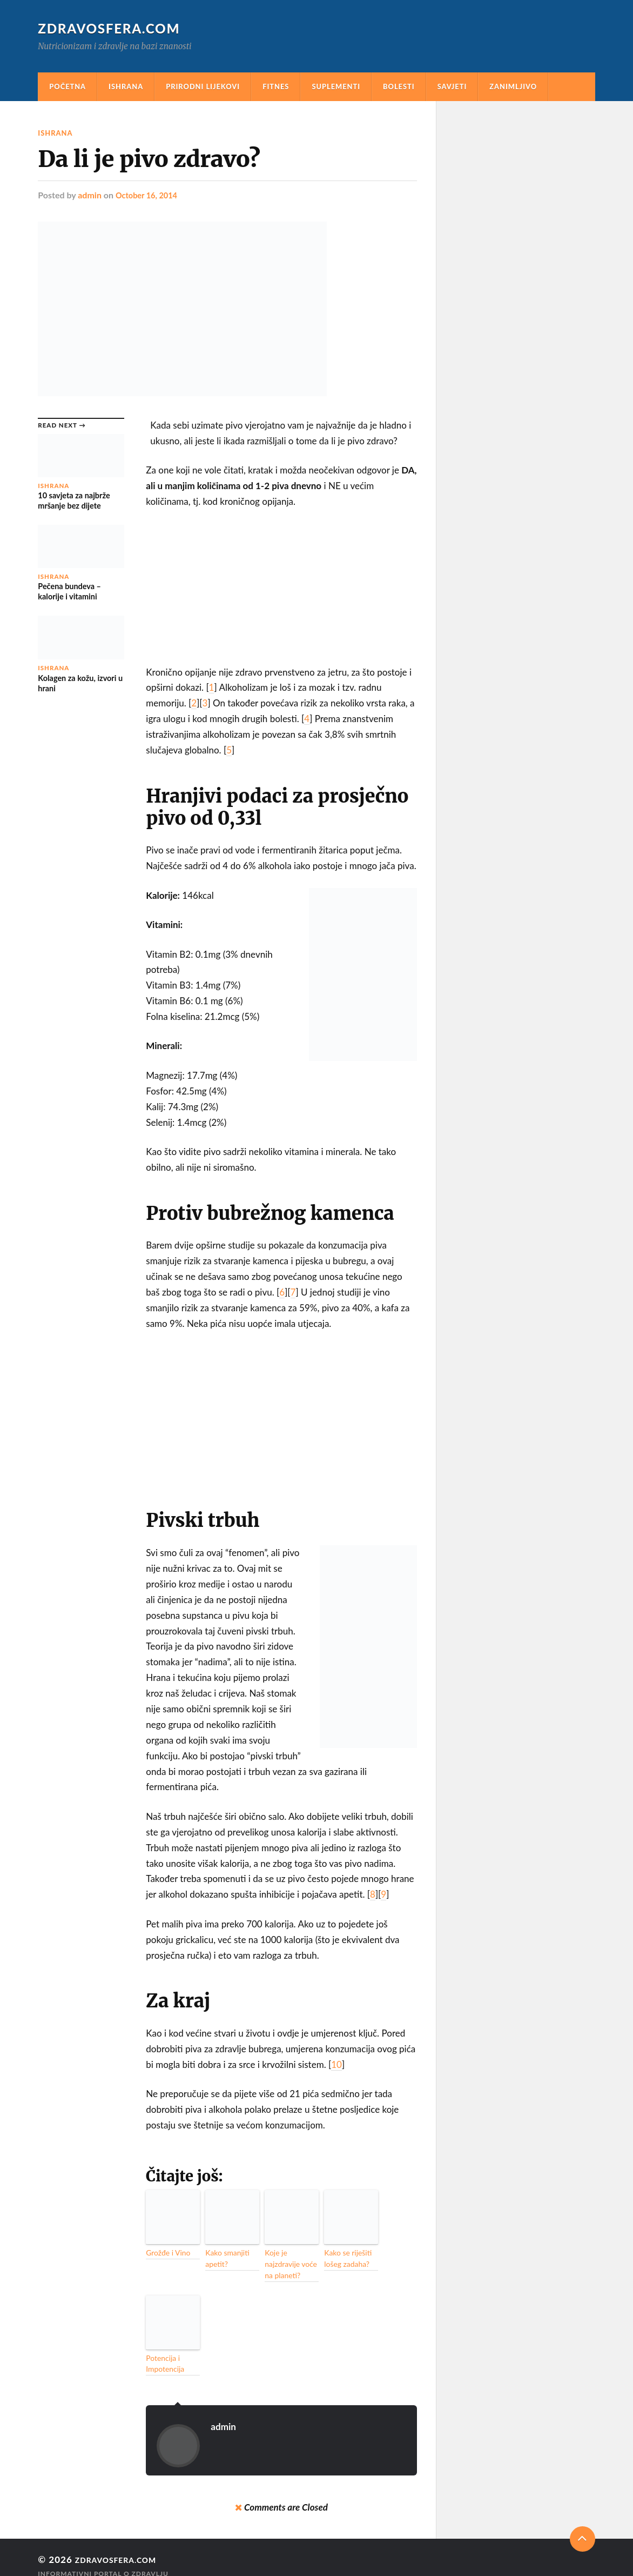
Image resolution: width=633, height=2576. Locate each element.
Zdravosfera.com (113, 28)
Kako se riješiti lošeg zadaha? (344, 2257)
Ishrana (126, 86)
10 (336, 2064)
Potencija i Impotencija (162, 2348)
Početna (67, 86)
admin (90, 195)
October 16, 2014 (150, 195)
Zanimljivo (513, 86)
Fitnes (275, 86)
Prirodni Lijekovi (203, 86)
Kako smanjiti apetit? (224, 2257)
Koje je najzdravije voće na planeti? (290, 2257)
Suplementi (336, 86)
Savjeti (452, 86)
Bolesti (399, 86)
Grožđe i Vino (165, 2252)
